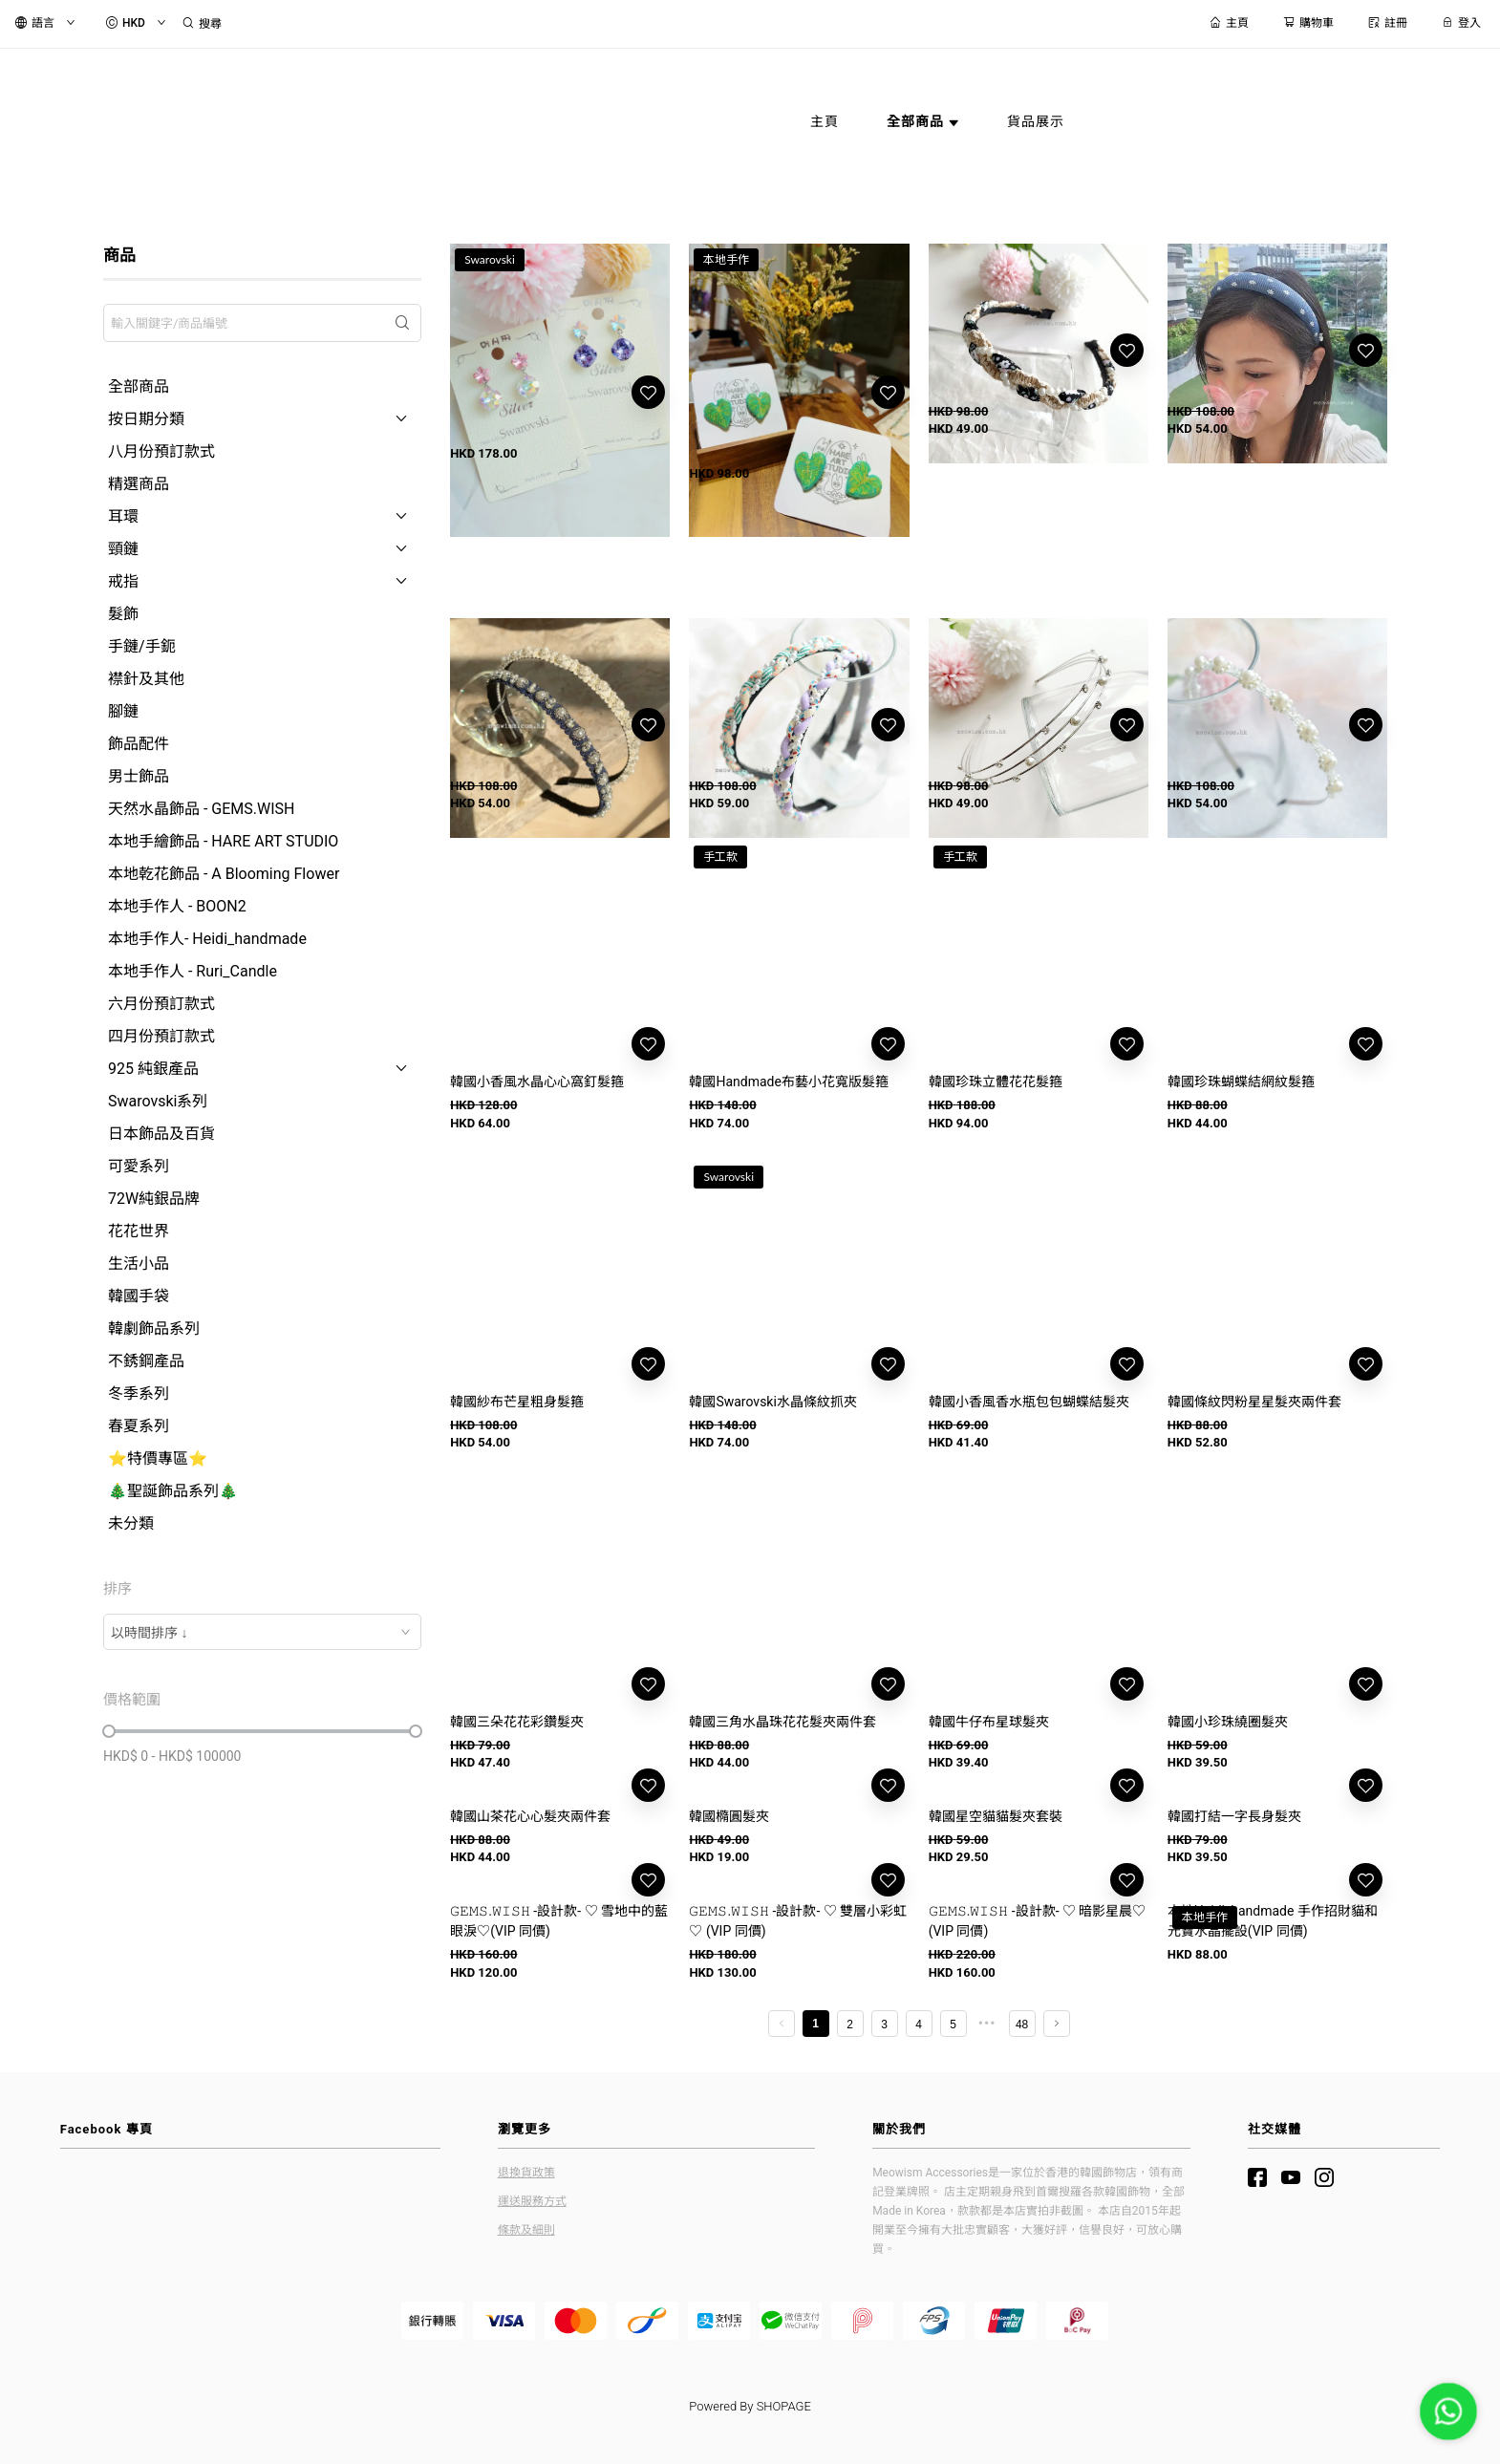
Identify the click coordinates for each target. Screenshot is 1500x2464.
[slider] (109, 1731)
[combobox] (262, 1632)
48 (1022, 2116)
